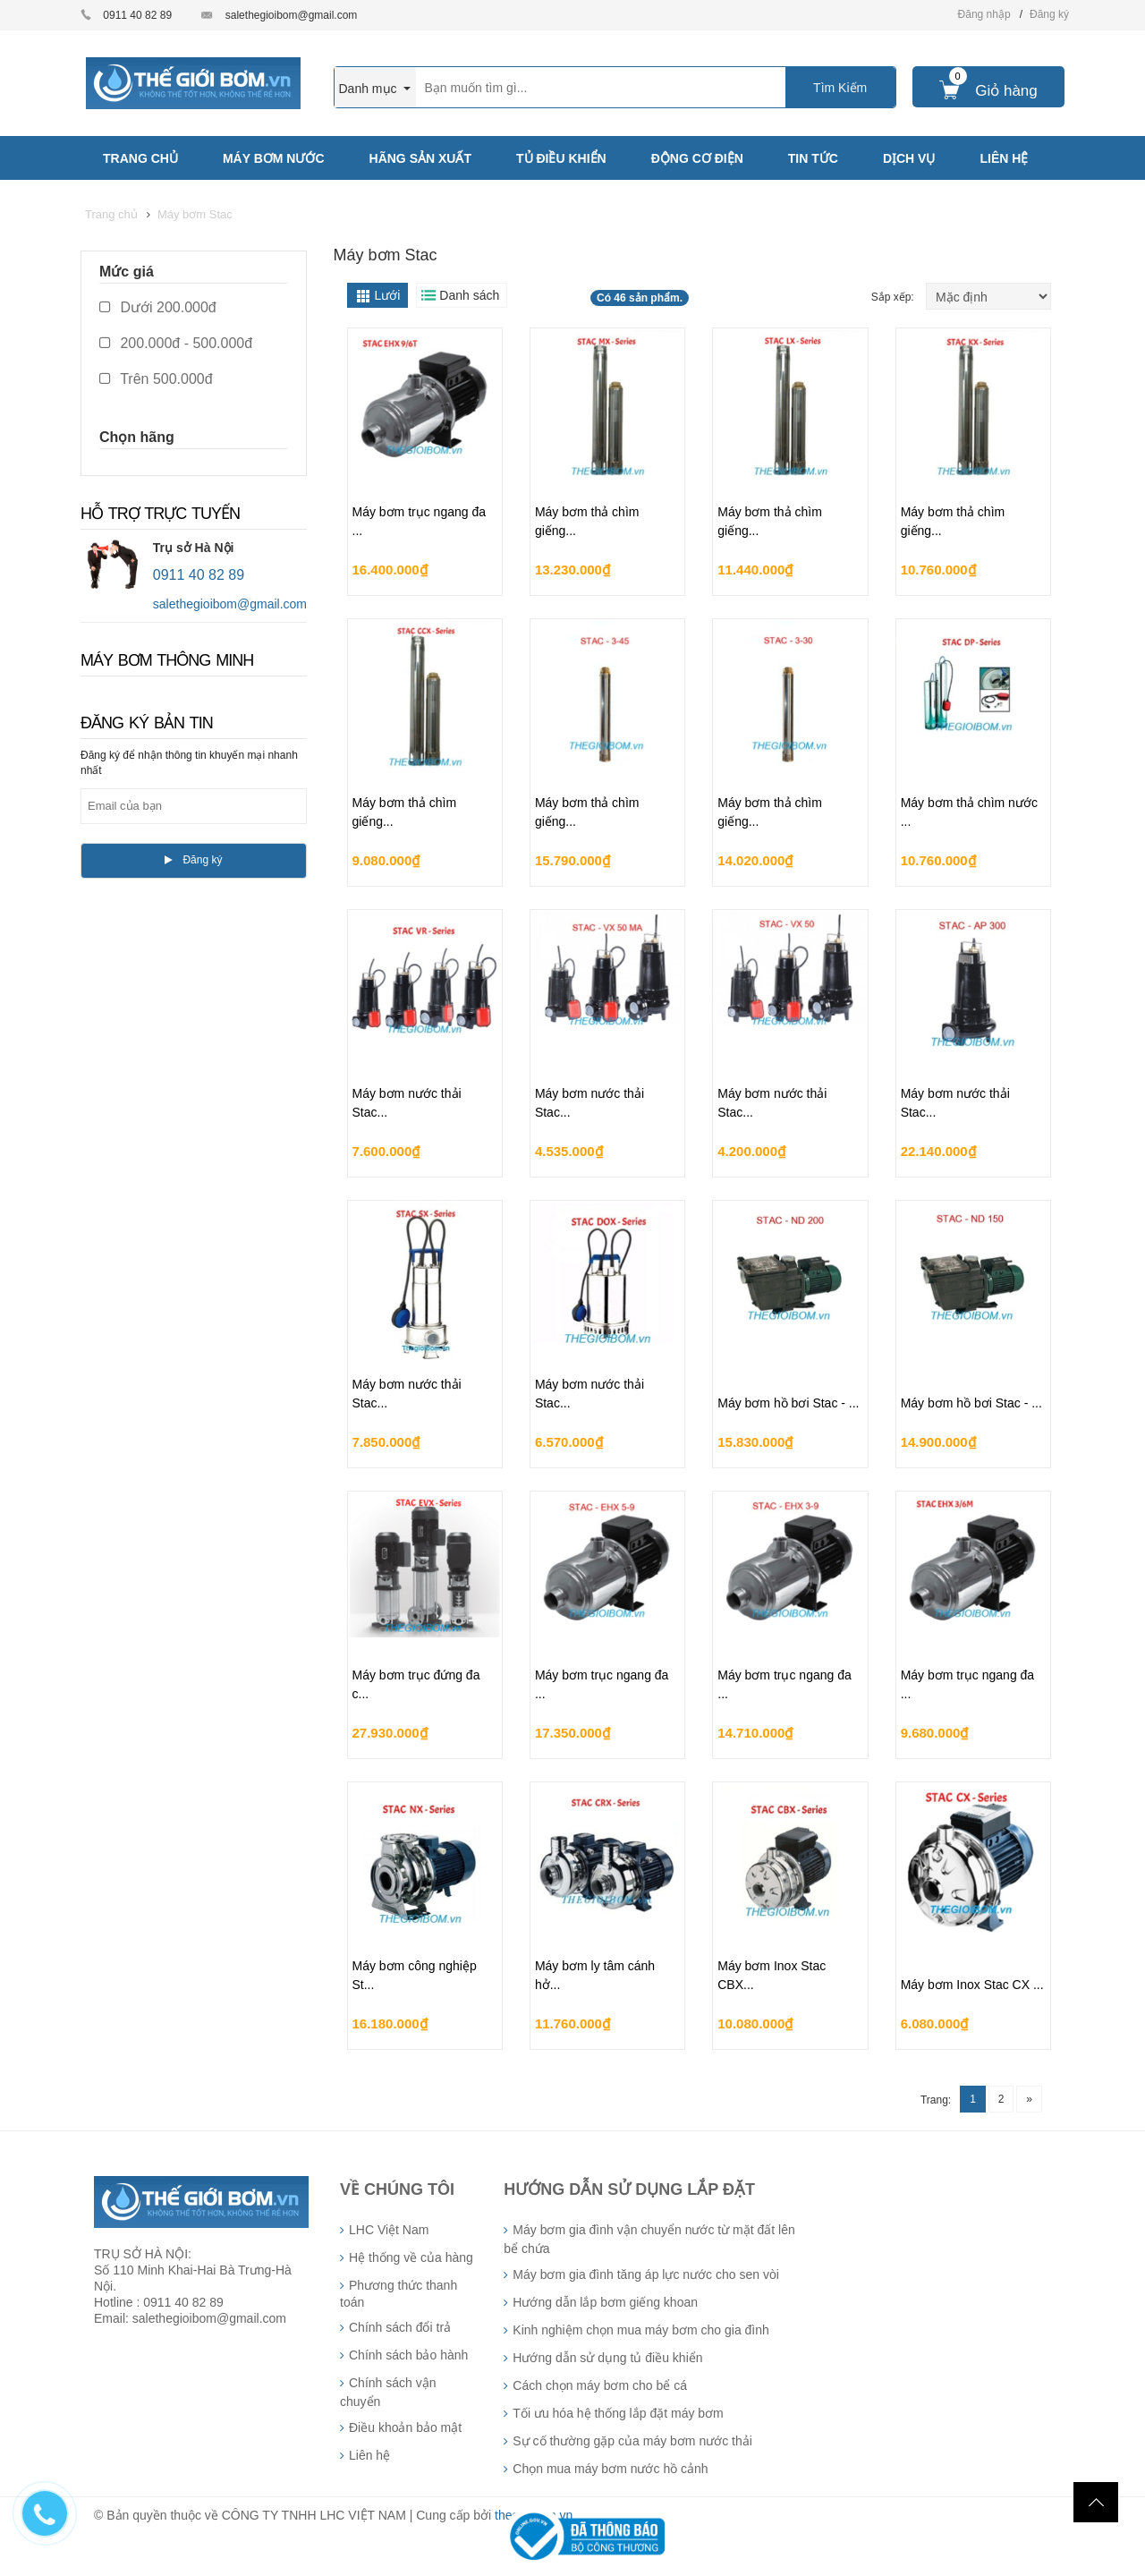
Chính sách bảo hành (408, 2355)
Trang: (935, 2100)
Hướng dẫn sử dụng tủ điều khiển (607, 2358)
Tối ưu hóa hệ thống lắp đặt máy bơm (618, 2413)
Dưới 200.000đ (157, 307)
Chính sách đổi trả (400, 2327)
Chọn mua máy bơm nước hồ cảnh (610, 2468)
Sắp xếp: (894, 297)
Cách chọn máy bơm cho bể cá (600, 2385)
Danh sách (469, 295)
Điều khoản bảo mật (405, 2427)
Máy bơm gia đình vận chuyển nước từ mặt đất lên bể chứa (649, 2239)
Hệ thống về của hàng (411, 2257)
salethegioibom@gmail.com (291, 15)
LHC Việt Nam (388, 2230)
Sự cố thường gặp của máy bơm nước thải (632, 2441)
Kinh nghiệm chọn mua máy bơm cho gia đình (640, 2330)
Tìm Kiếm (840, 88)
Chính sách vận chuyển (388, 2392)
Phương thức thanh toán (398, 2293)
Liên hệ (369, 2455)
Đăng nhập (984, 14)
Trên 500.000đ (156, 379)
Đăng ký (1049, 14)
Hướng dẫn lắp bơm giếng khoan (605, 2302)
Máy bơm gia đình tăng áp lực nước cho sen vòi (645, 2274)
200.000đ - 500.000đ (175, 343)
